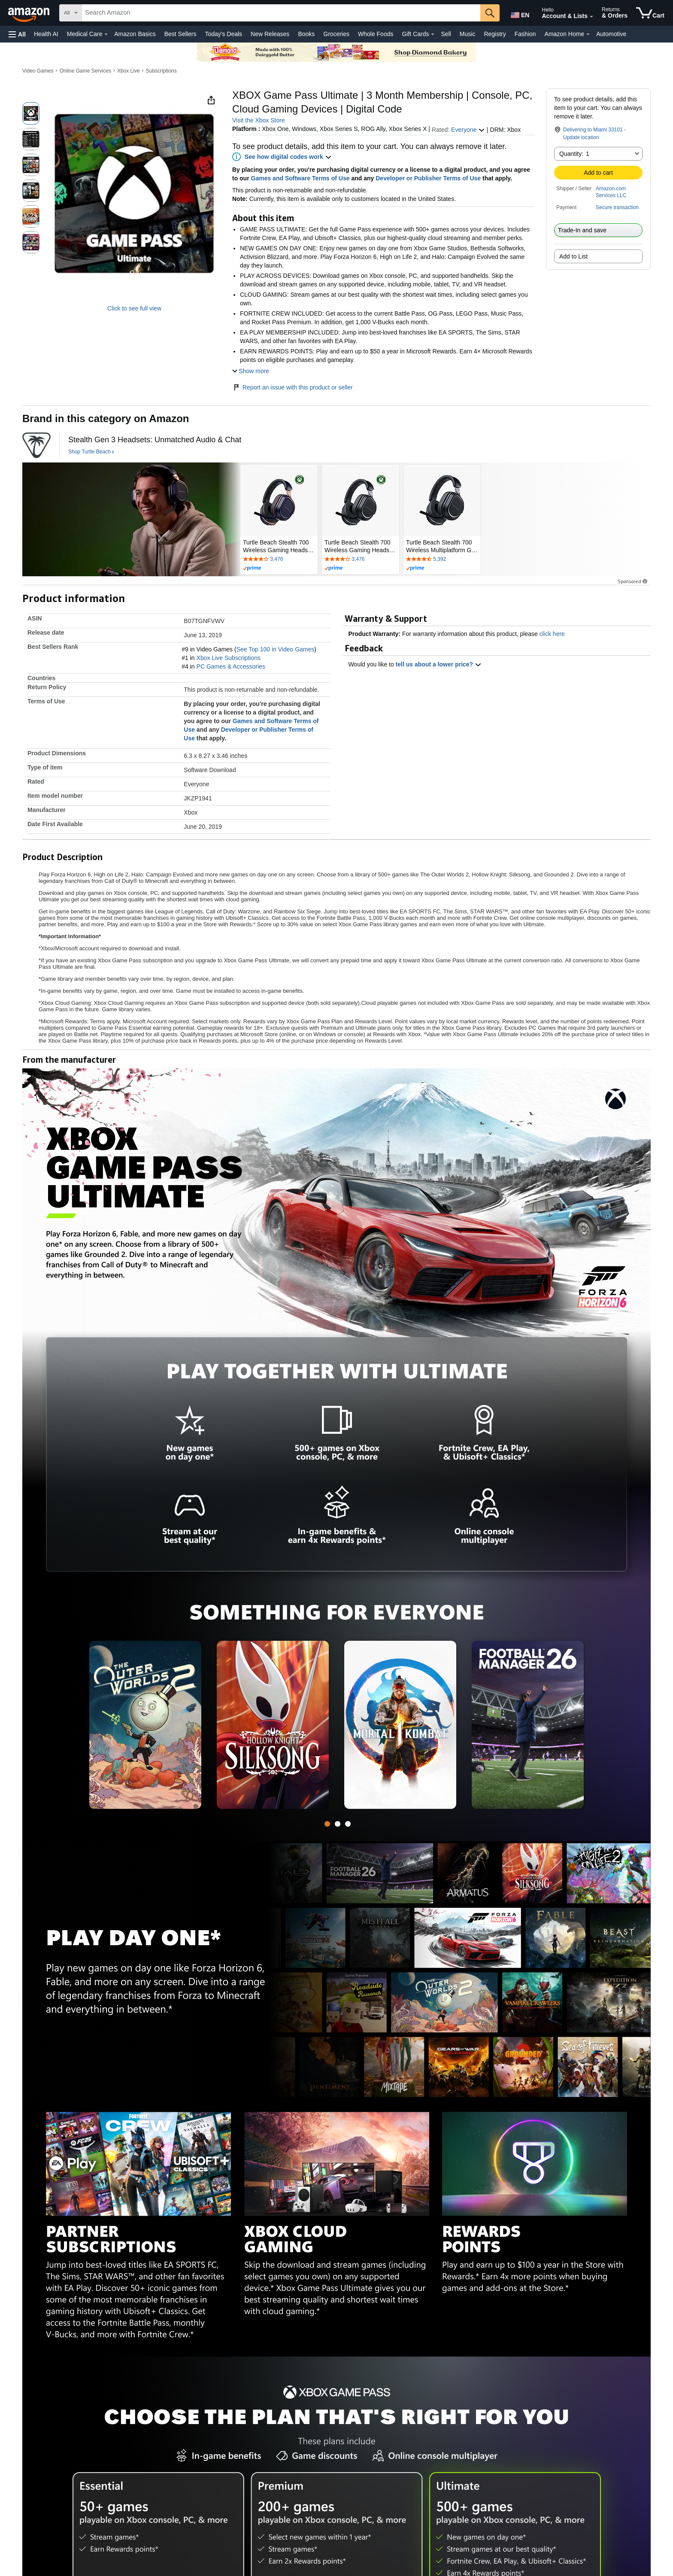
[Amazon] (29, 13)
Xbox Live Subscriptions (229, 657)
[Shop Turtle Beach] (91, 452)
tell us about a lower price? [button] (439, 664)
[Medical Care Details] (106, 34)
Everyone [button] (468, 129)
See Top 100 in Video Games (275, 649)
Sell (446, 33)
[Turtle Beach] (36, 445)
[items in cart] (650, 13)
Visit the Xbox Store (258, 120)
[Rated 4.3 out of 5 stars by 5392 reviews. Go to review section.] (442, 560)
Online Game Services (85, 71)
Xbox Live (128, 71)
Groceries (336, 33)
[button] (17, 34)
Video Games (38, 71)
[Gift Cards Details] (432, 34)
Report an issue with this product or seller (292, 387)
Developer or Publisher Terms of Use (428, 178)
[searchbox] (281, 13)
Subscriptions (161, 71)
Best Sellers (180, 33)
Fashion (525, 33)
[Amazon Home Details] (588, 34)
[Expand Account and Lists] (591, 17)
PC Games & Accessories (231, 666)
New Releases (270, 33)
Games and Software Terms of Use (300, 178)
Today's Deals (223, 33)
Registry (495, 33)
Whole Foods (375, 33)
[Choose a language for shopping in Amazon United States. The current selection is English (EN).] (519, 13)
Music (468, 33)
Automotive (611, 33)
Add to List (573, 256)
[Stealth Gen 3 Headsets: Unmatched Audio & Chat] (154, 440)
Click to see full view (134, 308)
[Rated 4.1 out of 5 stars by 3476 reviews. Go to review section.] (279, 560)
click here (552, 633)
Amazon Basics (134, 33)
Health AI (46, 33)
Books (306, 33)
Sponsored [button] (633, 581)
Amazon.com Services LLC (611, 192)
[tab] (327, 1824)
